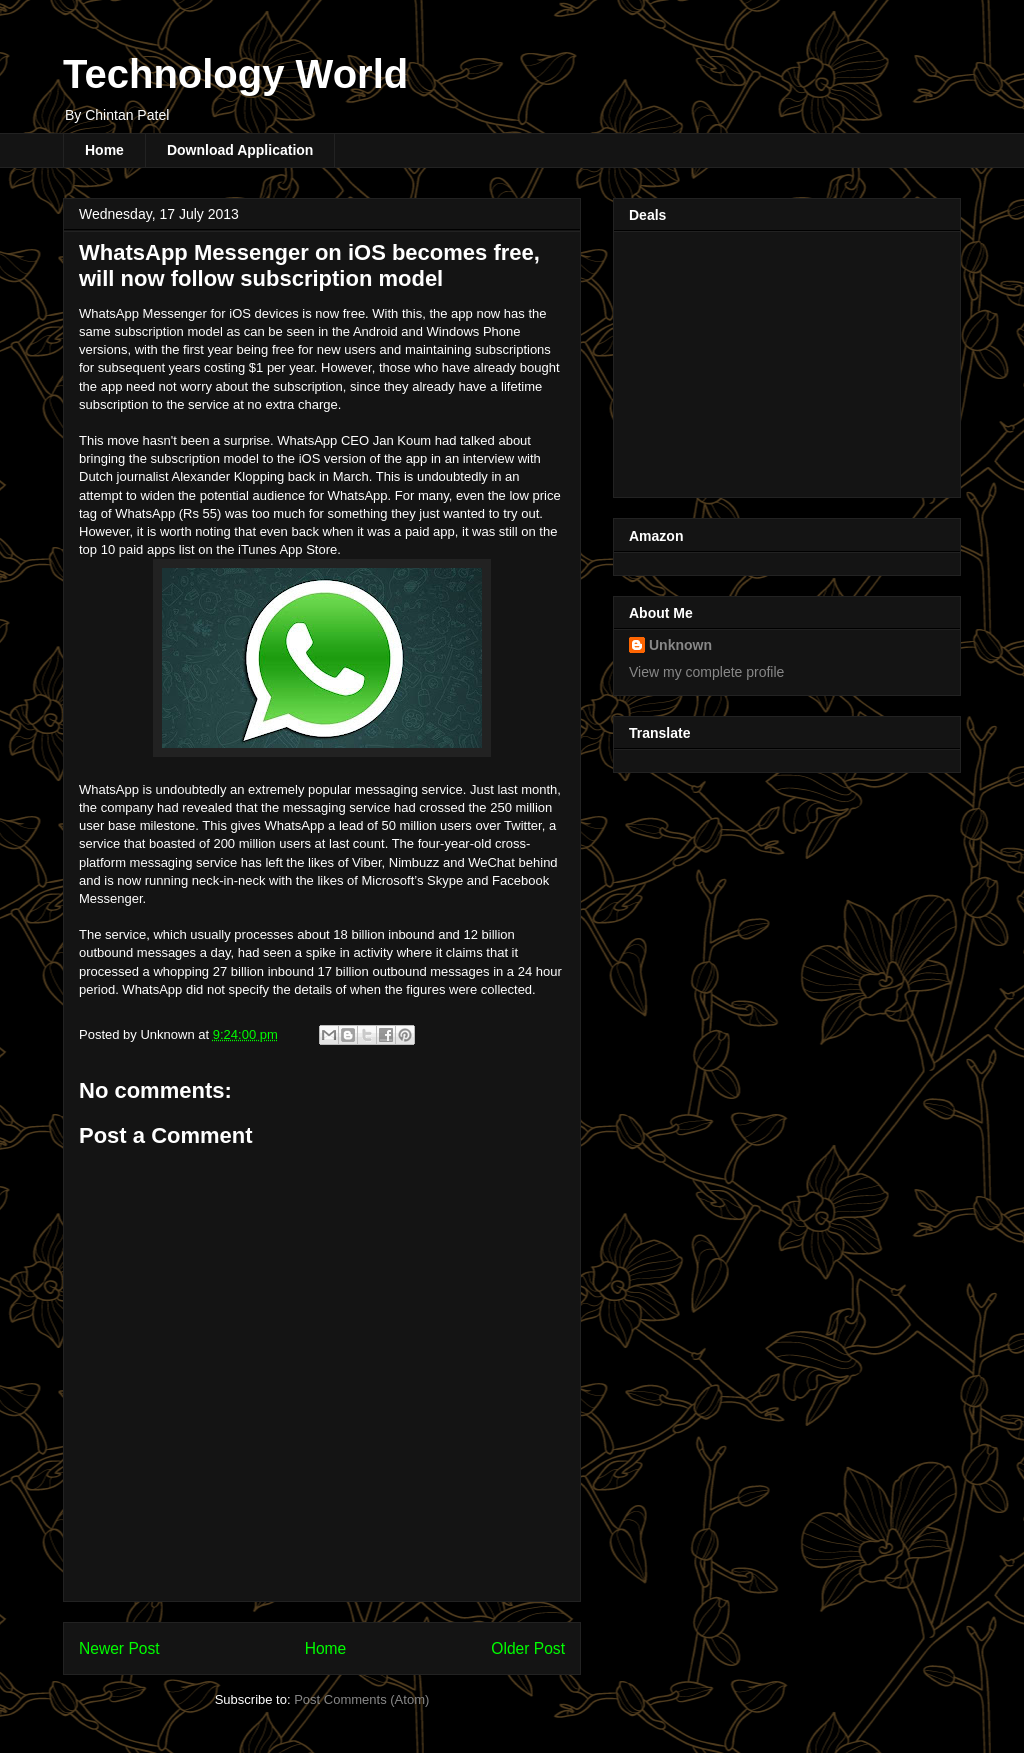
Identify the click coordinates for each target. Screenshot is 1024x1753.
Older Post (528, 1648)
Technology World (235, 74)
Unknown (680, 645)
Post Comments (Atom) (361, 1699)
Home (104, 150)
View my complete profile (706, 672)
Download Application (240, 150)
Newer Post (119, 1648)
